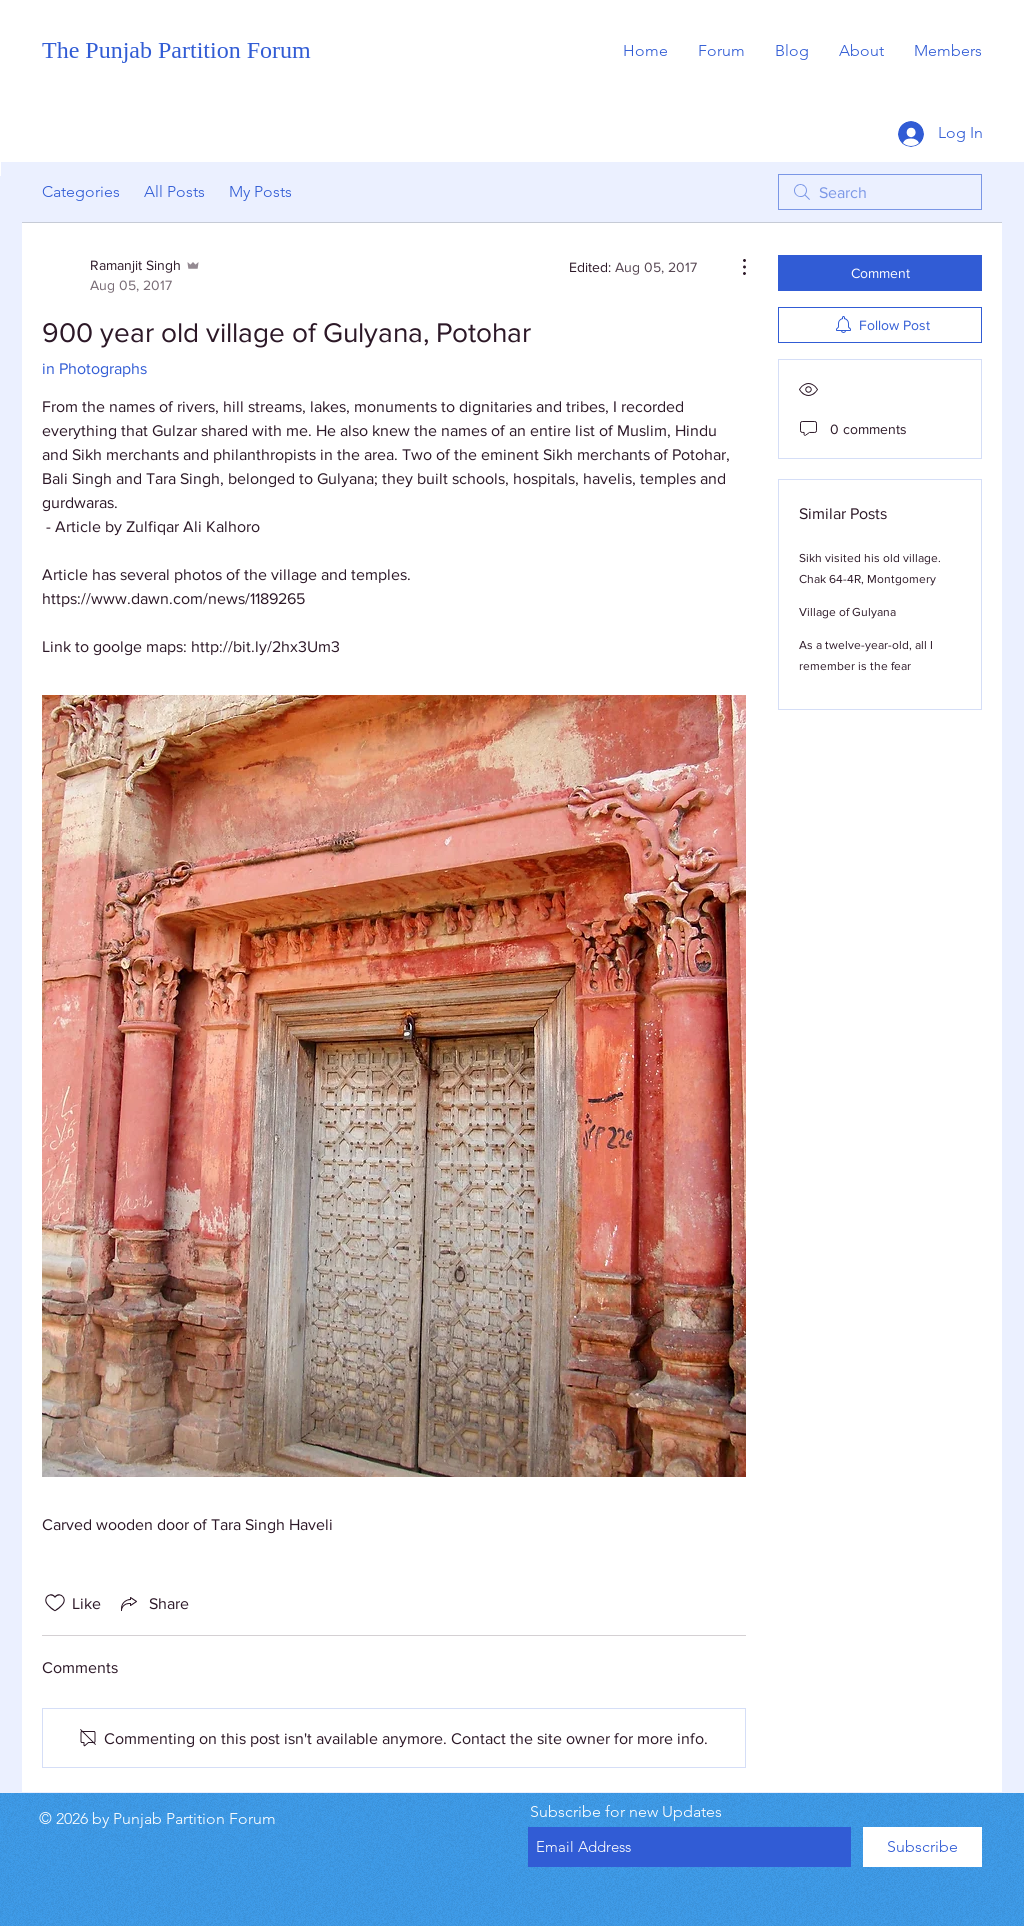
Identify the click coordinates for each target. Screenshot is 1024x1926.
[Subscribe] (922, 1847)
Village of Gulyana (847, 612)
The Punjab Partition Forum (176, 50)
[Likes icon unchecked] (55, 1603)
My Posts (260, 191)
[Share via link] (153, 1603)
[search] (880, 192)
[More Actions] (734, 267)
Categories (81, 191)
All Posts (174, 191)
